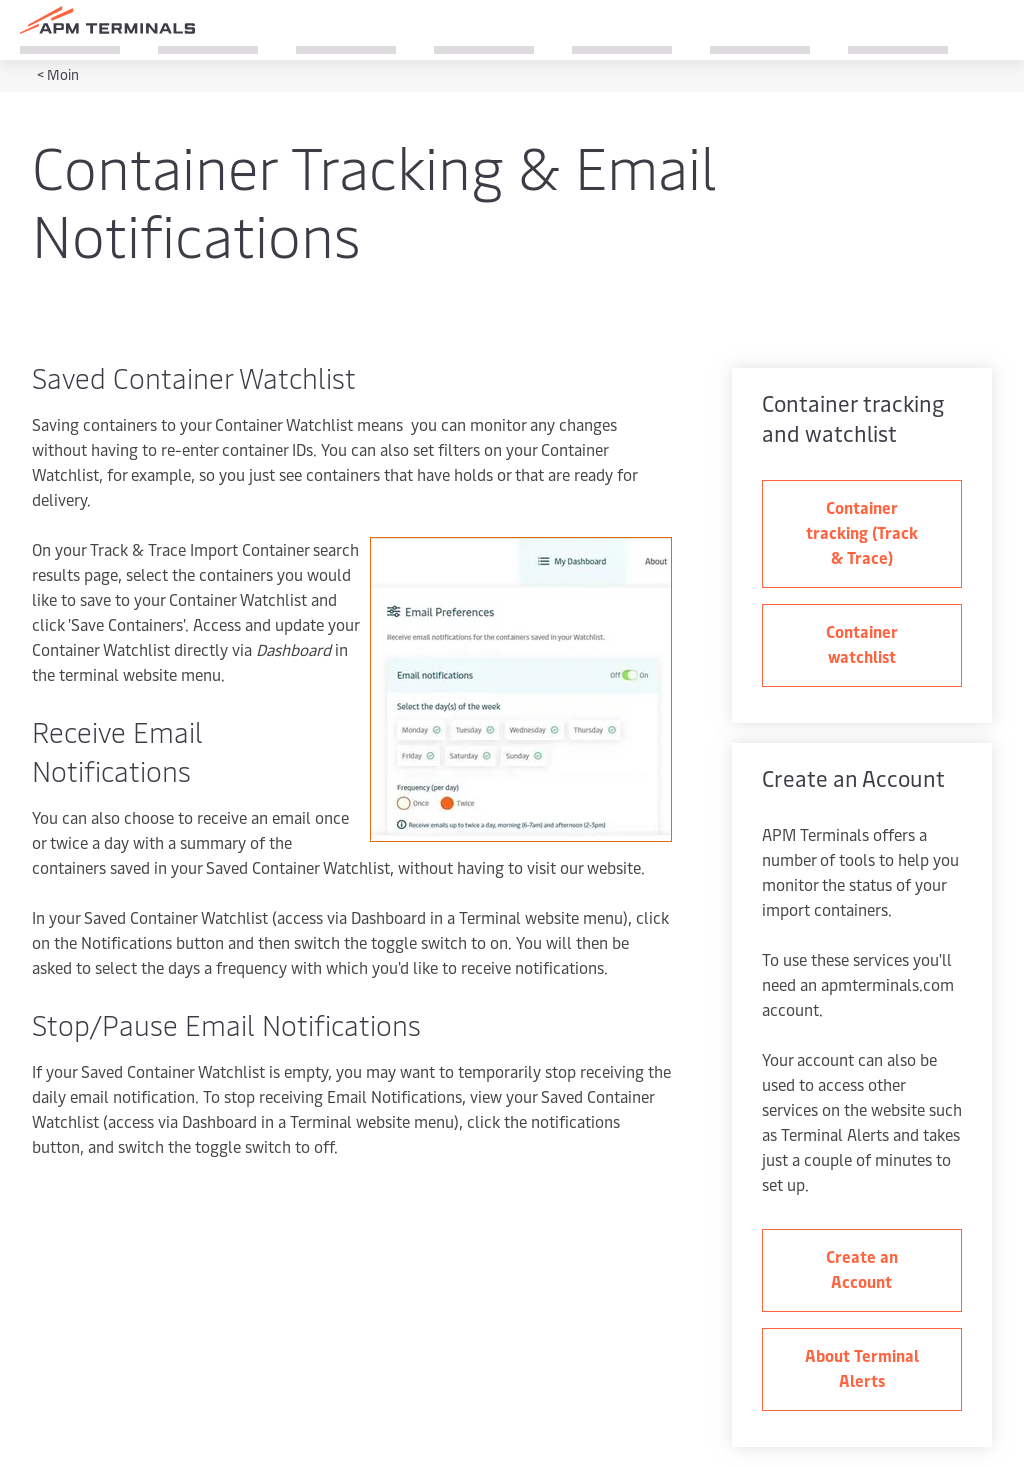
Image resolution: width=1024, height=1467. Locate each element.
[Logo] (107, 20)
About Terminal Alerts (862, 1367)
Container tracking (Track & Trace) (862, 532)
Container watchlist (862, 643)
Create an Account (862, 1268)
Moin (63, 74)
